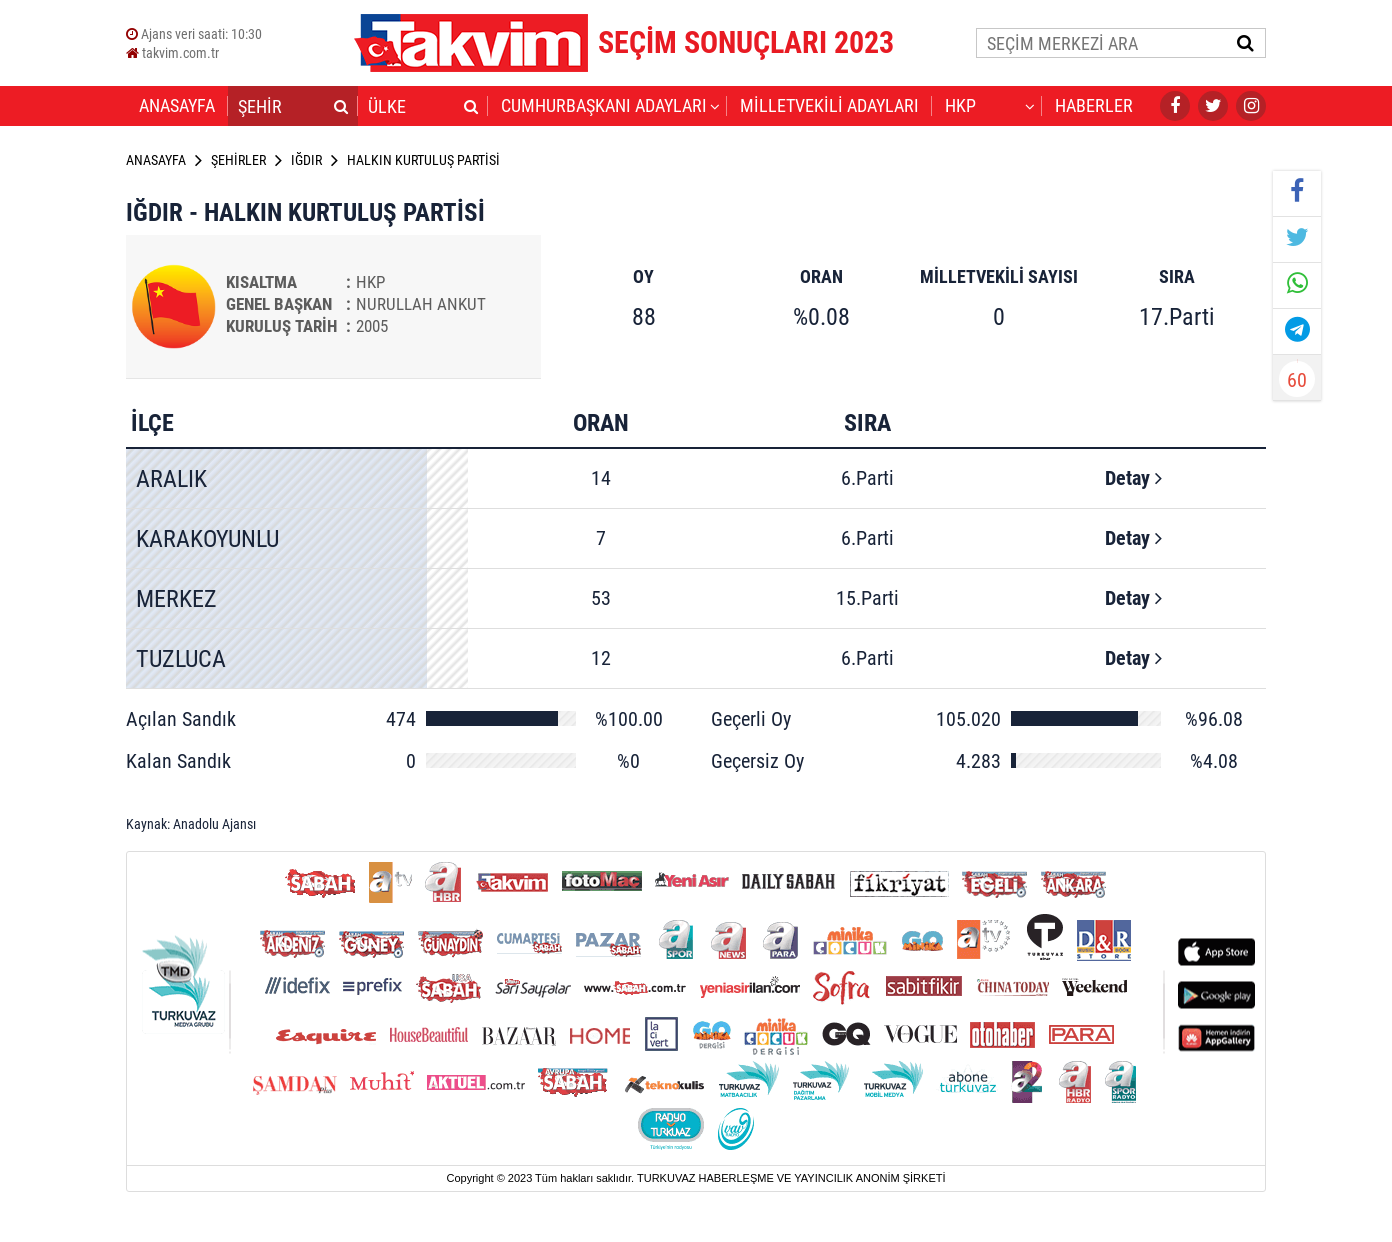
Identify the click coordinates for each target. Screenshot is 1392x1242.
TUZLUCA (181, 659)
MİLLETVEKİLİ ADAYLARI (829, 105)
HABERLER (1094, 105)
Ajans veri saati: (194, 34)
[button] (341, 106)
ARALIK (171, 479)
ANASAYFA (177, 105)
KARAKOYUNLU (207, 539)
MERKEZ (176, 599)
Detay (1133, 478)
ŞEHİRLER (238, 160)
